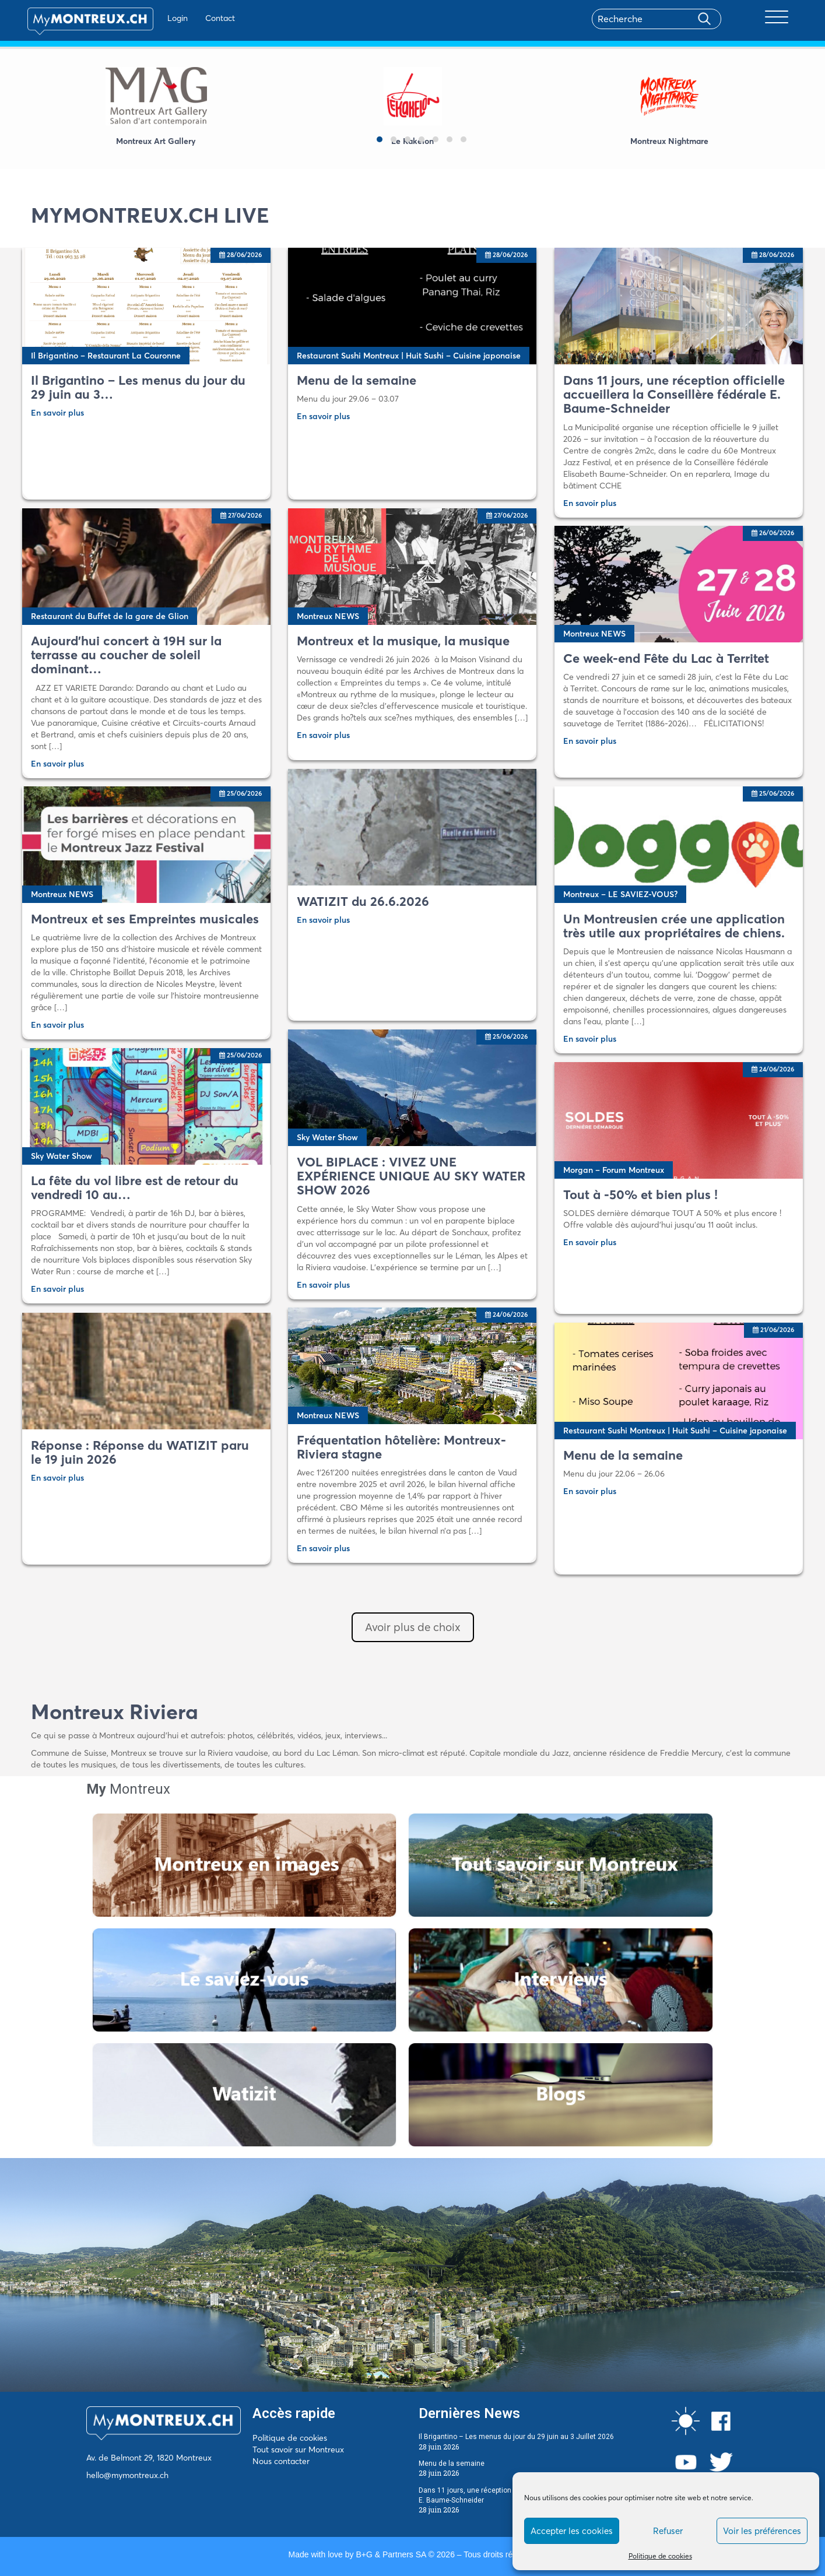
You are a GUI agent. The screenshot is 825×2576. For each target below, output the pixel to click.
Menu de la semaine (452, 2463)
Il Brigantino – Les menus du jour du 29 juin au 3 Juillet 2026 (516, 2437)
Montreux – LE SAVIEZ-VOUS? (620, 894)
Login (165, 18)
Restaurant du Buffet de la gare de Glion (109, 616)
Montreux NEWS (328, 616)
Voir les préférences (762, 2530)
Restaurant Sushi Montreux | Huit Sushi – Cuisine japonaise (409, 355)
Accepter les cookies (572, 2530)
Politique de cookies (660, 2556)
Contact (207, 18)
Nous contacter (281, 2461)
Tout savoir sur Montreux (298, 2449)
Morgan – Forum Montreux (613, 1170)
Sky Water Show (327, 1137)
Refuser (668, 2530)
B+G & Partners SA (391, 2554)
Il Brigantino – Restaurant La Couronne (106, 355)
